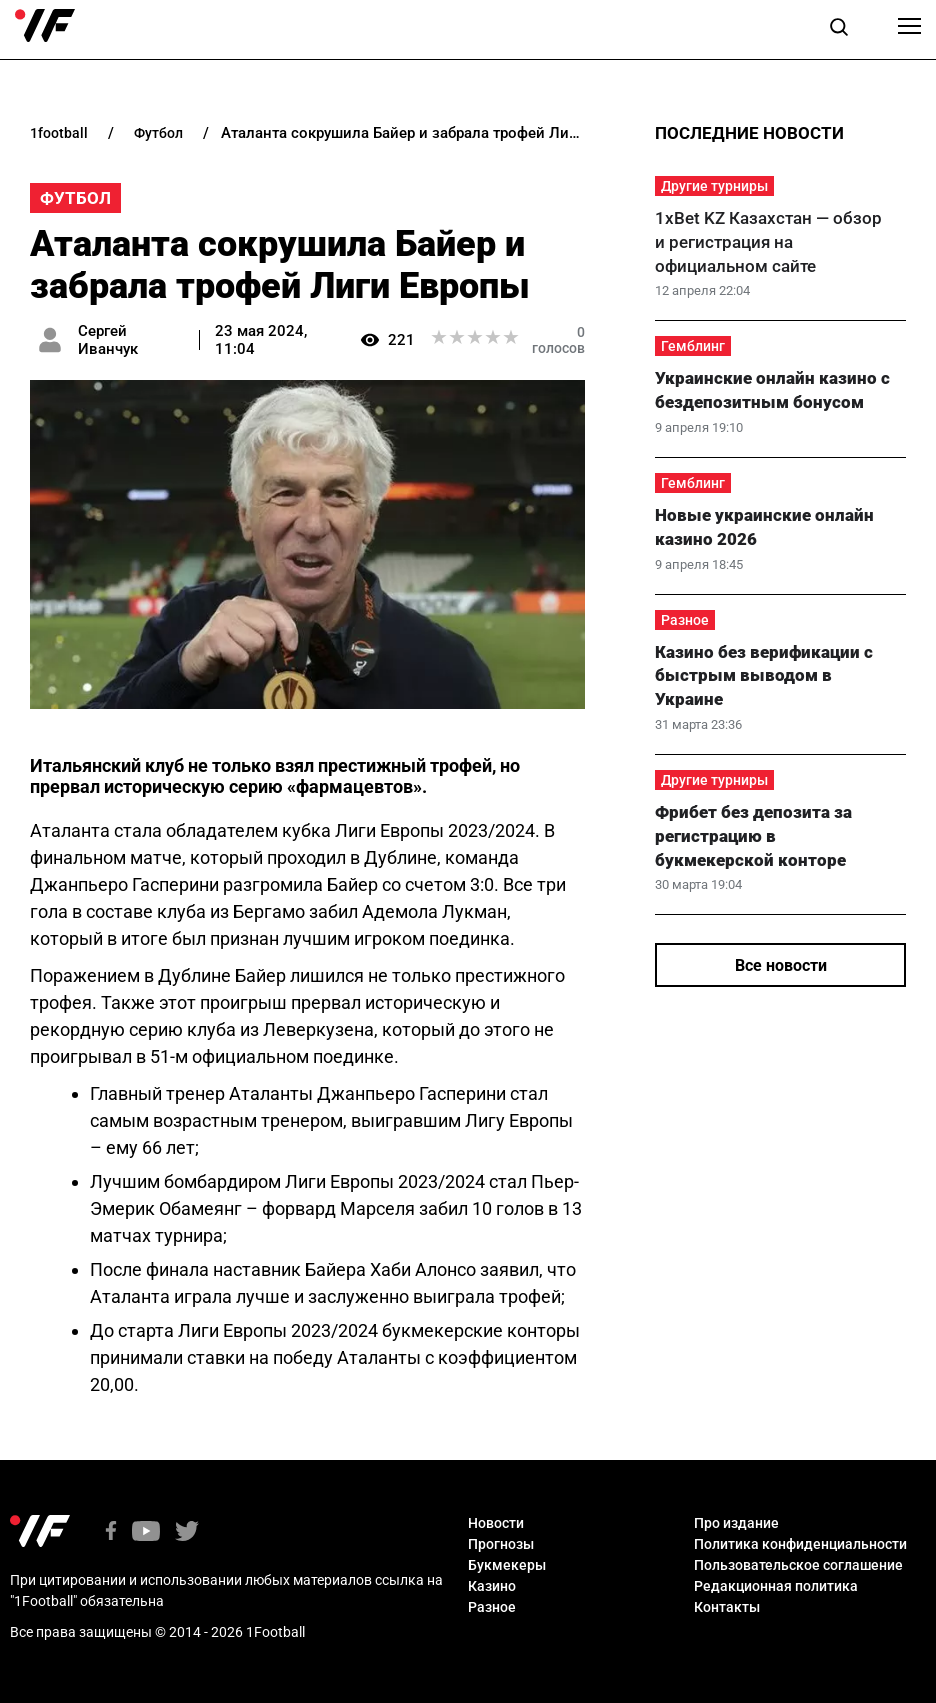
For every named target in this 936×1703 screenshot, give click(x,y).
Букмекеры (507, 1565)
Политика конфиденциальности (800, 1544)
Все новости (781, 965)
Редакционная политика (776, 1586)
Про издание (736, 1523)
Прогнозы (501, 1544)
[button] (839, 30)
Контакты (727, 1607)
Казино (492, 1586)
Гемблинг (693, 346)
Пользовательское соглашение (798, 1565)
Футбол (75, 198)
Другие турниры (714, 186)
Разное (685, 620)
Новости (496, 1523)
